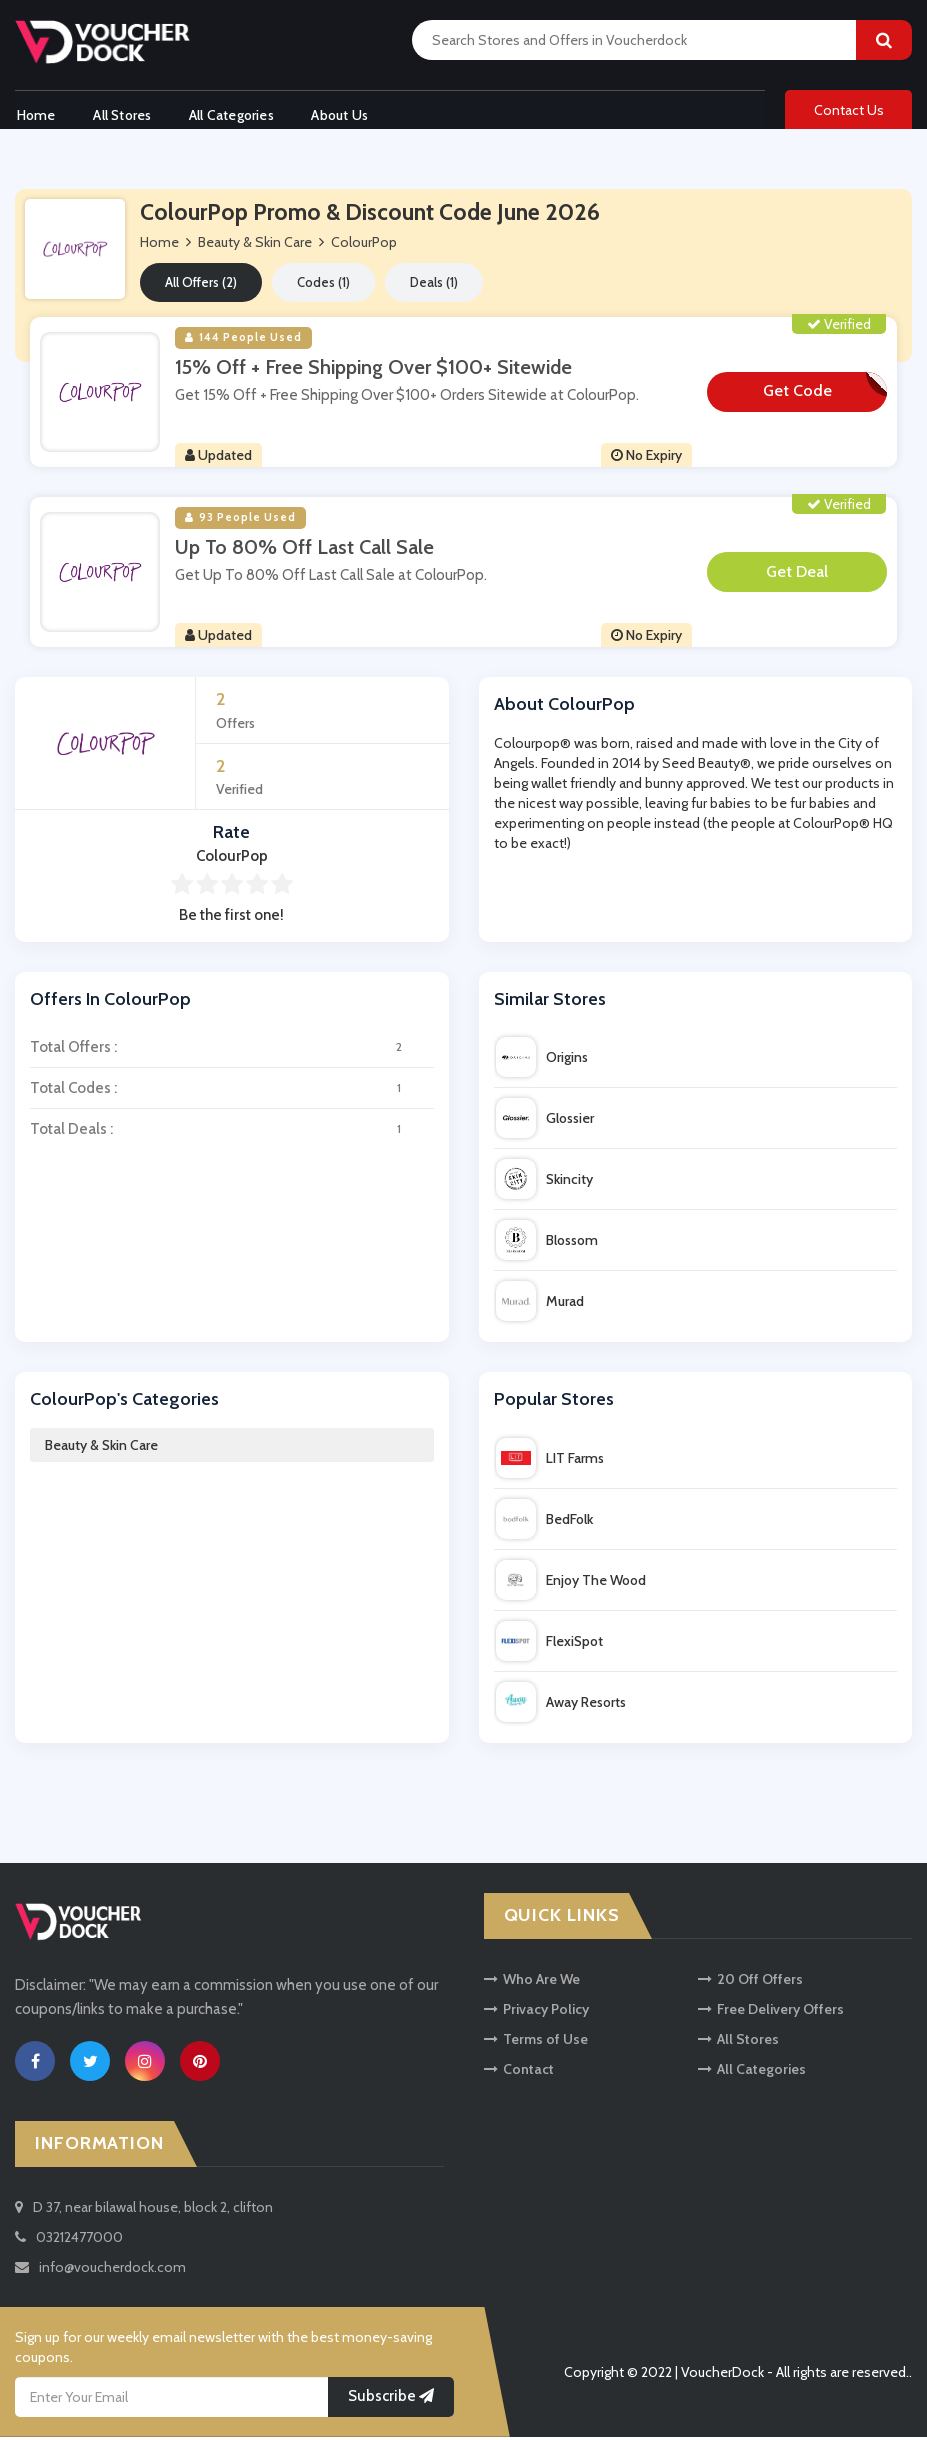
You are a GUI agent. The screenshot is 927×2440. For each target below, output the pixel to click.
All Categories (234, 113)
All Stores (123, 113)
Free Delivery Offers (771, 2012)
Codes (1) (323, 286)
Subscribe (391, 2400)
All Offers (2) (201, 286)
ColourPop (364, 246)
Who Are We (532, 1982)
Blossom (547, 1244)
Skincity (544, 1183)
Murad (540, 1305)
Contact (519, 2072)
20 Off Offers (750, 1982)
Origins (542, 1061)
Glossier (545, 1122)
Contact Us (849, 112)
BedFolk (544, 1523)
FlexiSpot (549, 1645)
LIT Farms (550, 1462)
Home (34, 113)
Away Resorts (561, 1706)
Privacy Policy (536, 2012)
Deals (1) (434, 286)
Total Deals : (232, 1133)
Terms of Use (536, 2042)
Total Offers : (232, 1051)
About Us (345, 113)
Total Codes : (232, 1092)
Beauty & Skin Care (101, 1449)
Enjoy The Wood (571, 1584)
